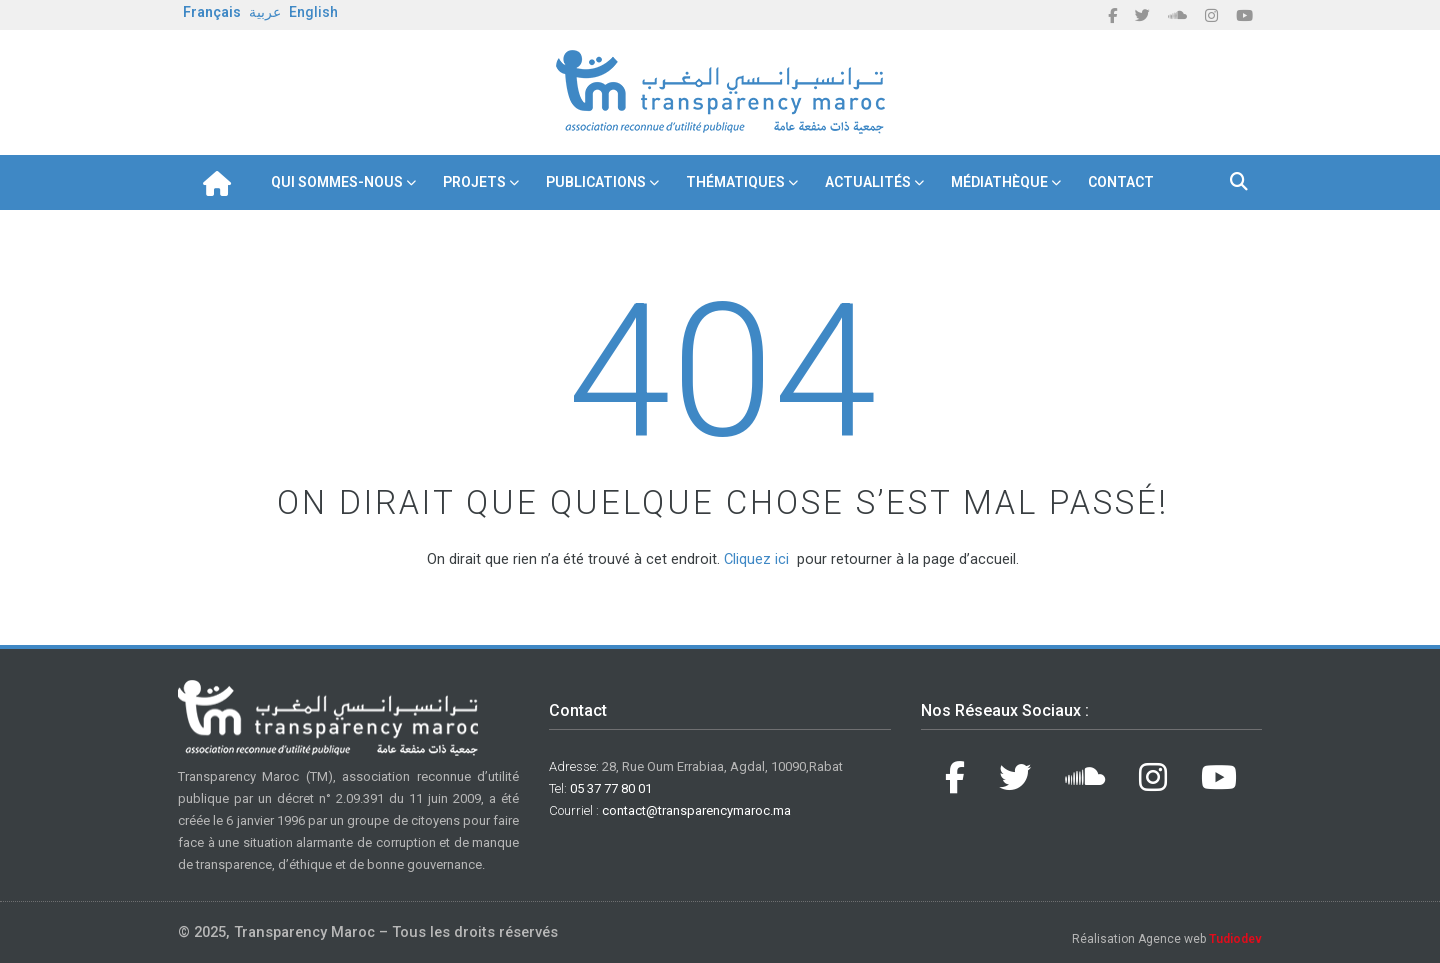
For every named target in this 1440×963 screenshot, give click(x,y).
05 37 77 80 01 (611, 788)
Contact (1121, 182)
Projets (474, 182)
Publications (596, 182)
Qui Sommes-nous (337, 182)
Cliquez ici (756, 559)
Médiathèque (999, 182)
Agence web (1200, 939)
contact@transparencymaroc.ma (696, 810)
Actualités (868, 182)
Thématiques (735, 182)
